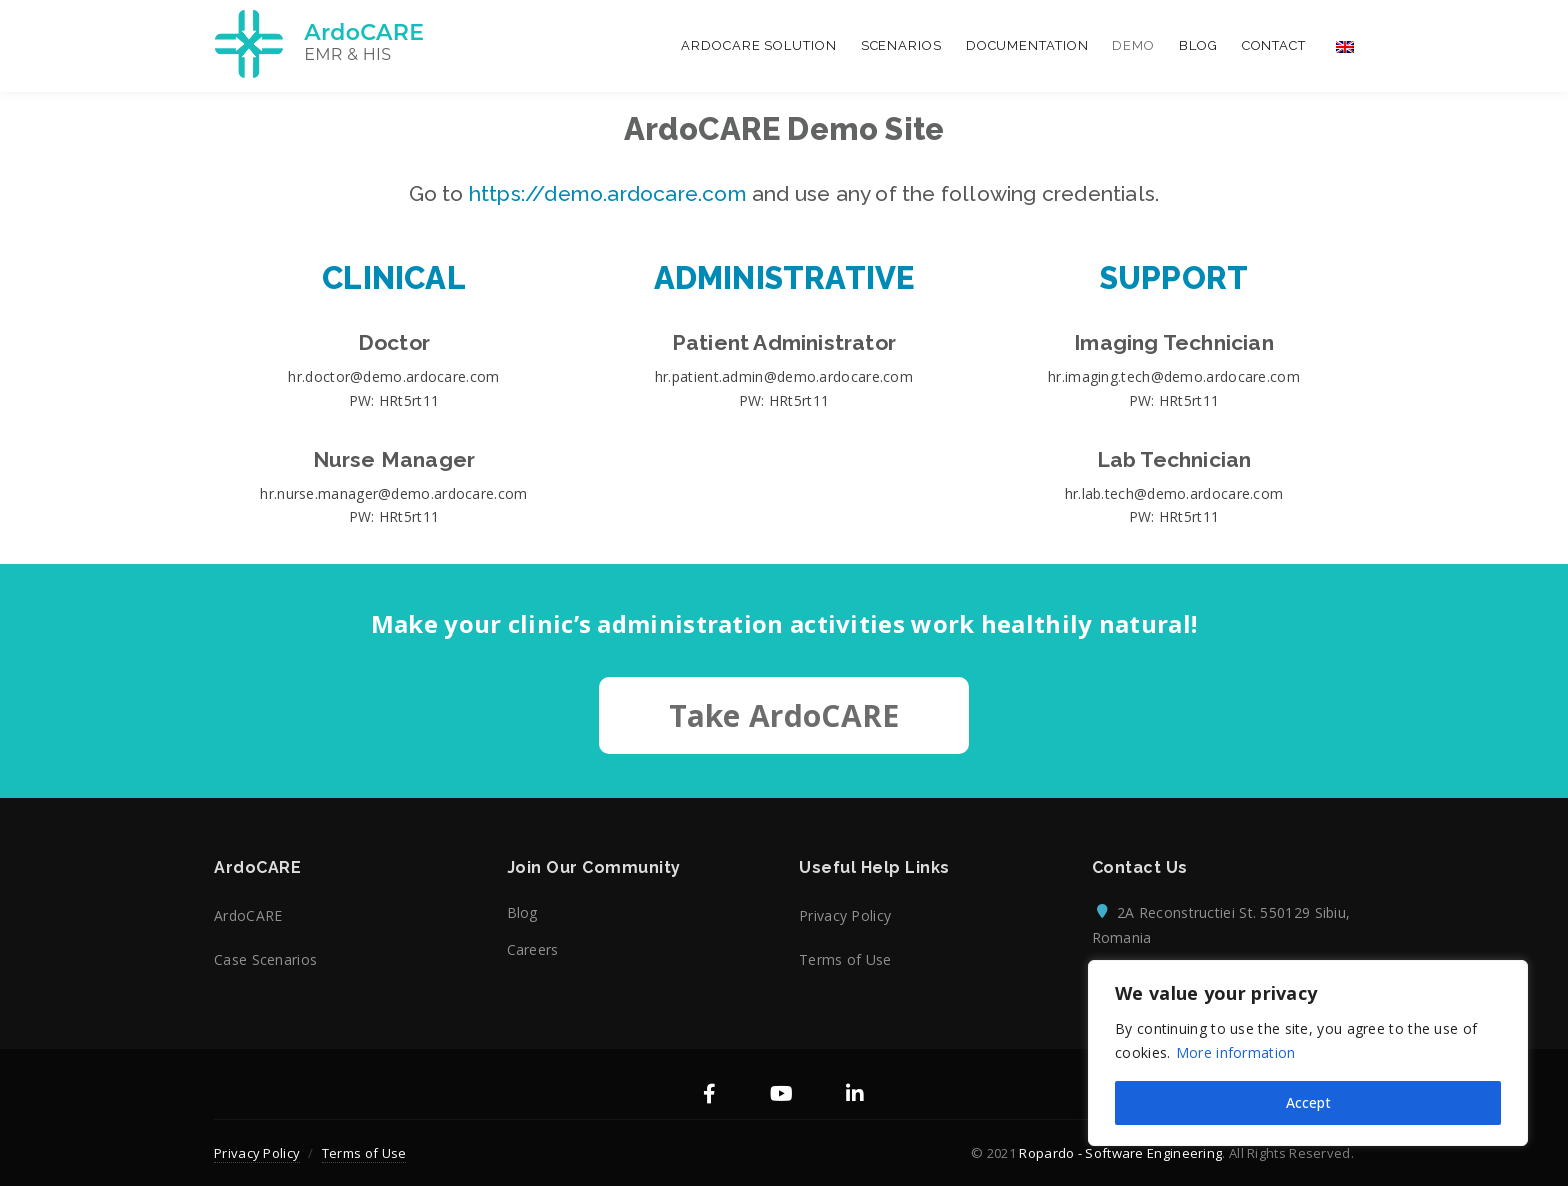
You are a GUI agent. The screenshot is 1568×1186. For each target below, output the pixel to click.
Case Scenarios (265, 959)
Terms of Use (845, 959)
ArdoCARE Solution (758, 45)
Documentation (1027, 45)
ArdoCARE (248, 915)
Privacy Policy (845, 915)
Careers (533, 949)
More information (1236, 1052)
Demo (1133, 45)
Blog (1198, 45)
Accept (1308, 1102)
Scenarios (901, 45)
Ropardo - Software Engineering (1120, 1153)
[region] (1308, 1053)
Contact (1274, 45)
